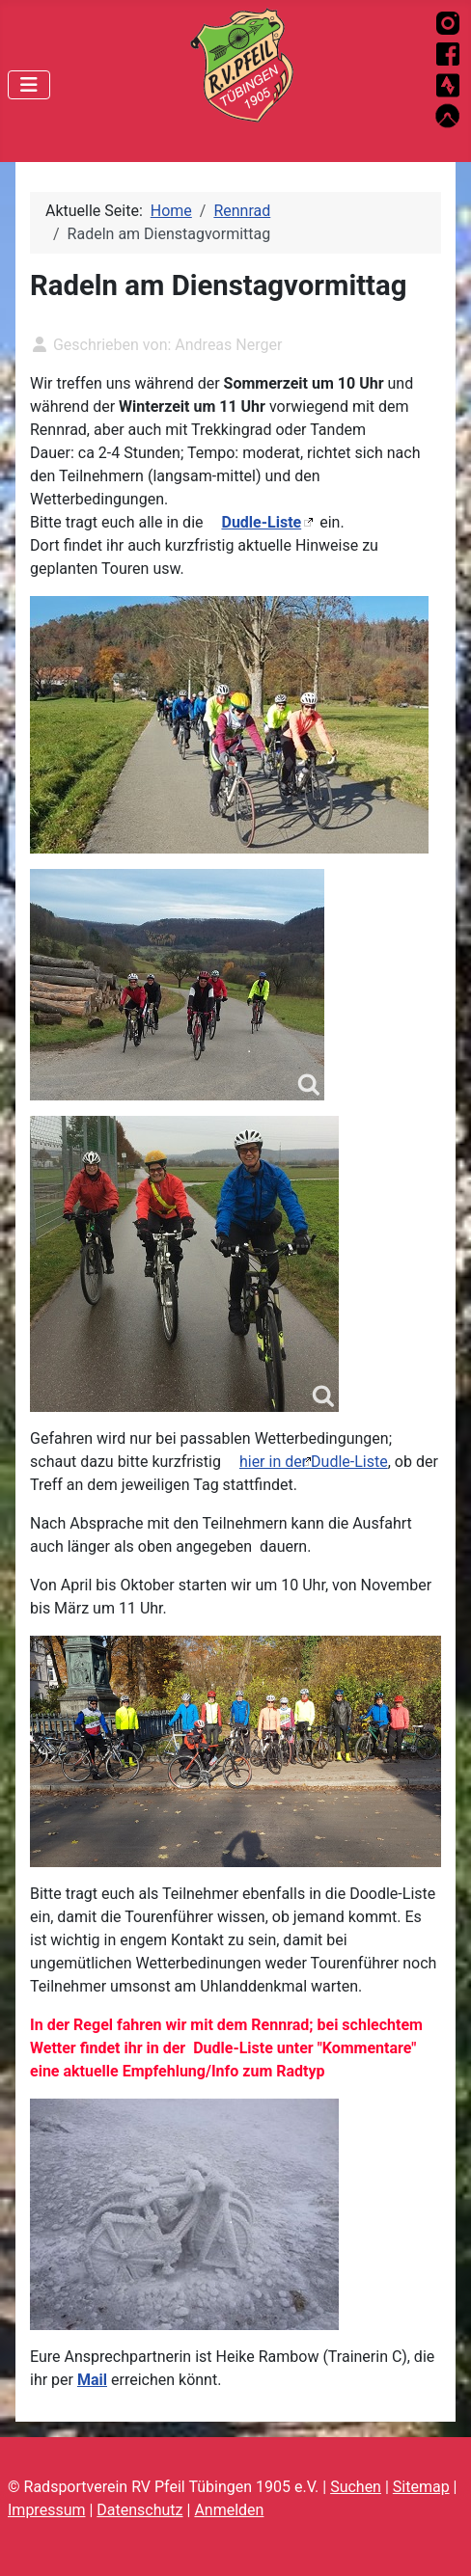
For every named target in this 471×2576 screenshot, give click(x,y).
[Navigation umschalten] (29, 84)
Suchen (355, 2487)
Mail (92, 2380)
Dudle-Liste (261, 522)
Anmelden (228, 2510)
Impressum (47, 2510)
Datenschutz (139, 2510)
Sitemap (421, 2487)
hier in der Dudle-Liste (313, 1461)
